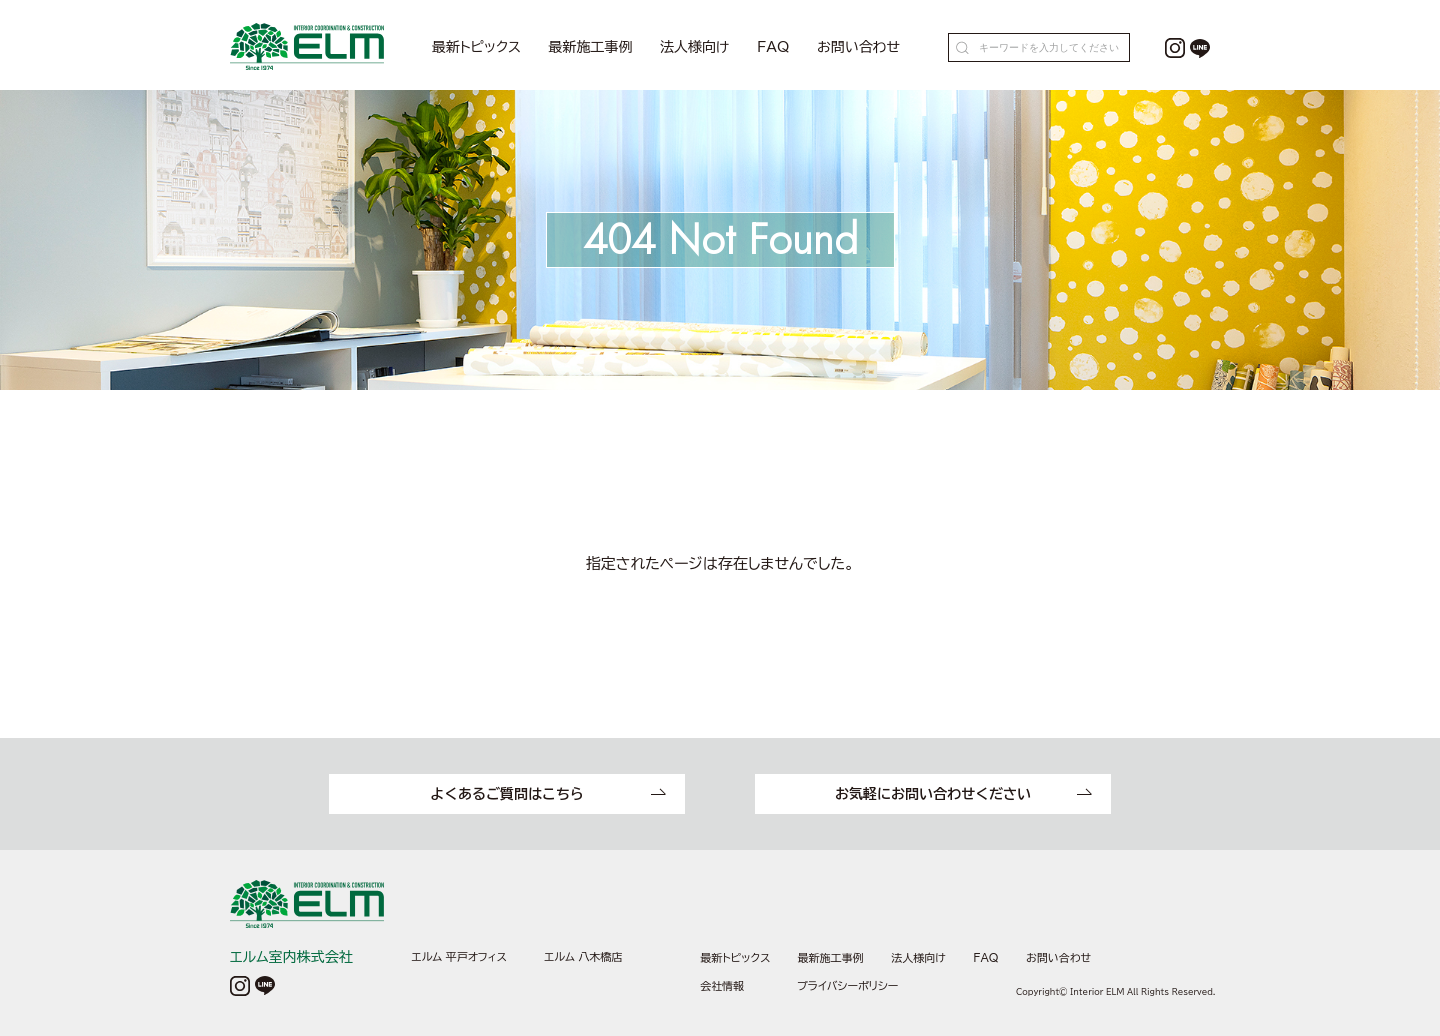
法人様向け (694, 47)
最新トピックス (476, 47)
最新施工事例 (591, 47)
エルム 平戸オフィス (459, 956)
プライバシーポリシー (847, 985)
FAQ (773, 47)
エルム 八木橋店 (583, 956)
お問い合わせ (858, 47)
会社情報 (722, 985)
